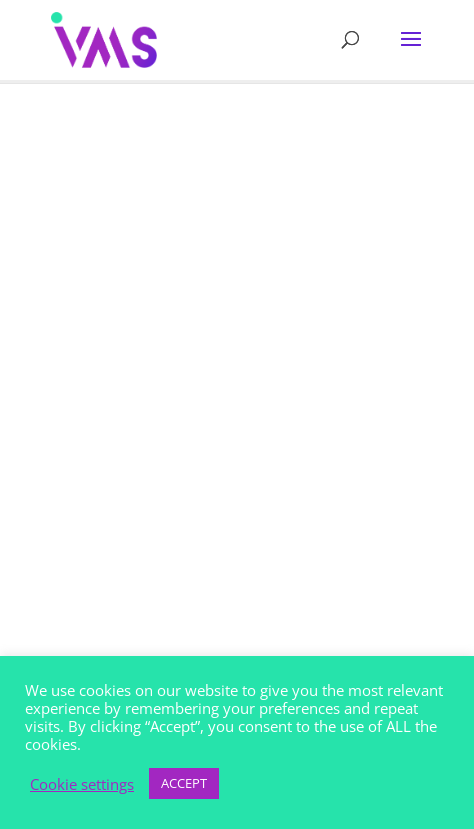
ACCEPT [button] (184, 783)
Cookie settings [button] (82, 784)
